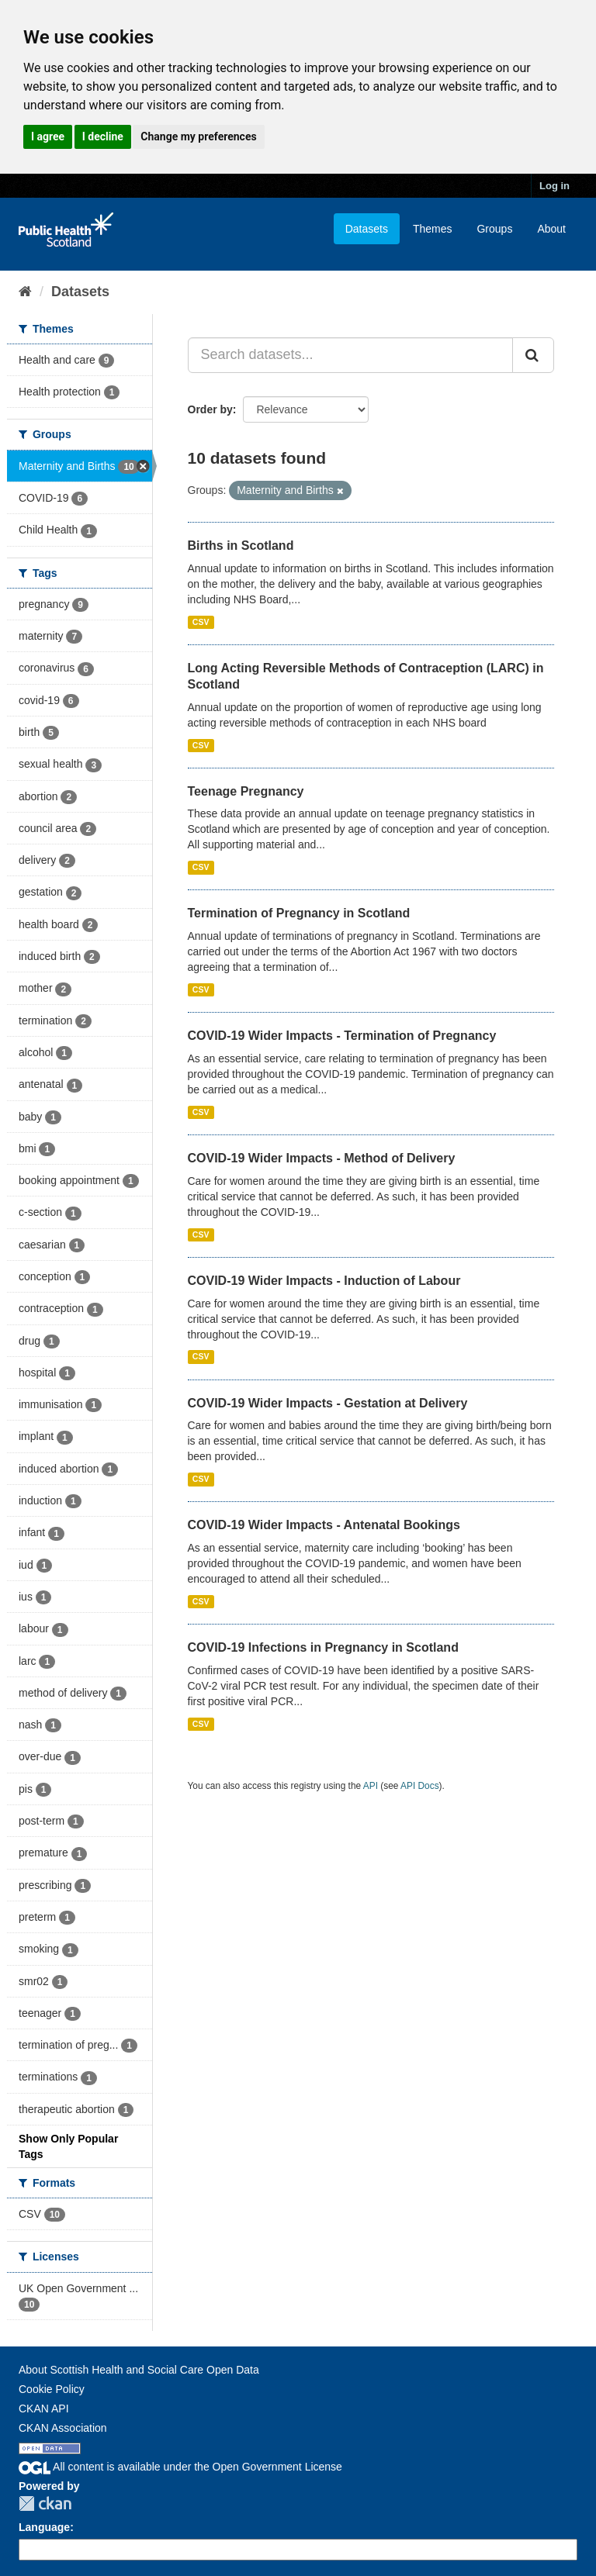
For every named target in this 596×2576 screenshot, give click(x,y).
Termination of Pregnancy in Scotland (299, 913)
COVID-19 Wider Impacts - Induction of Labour (324, 1280)
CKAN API (44, 2408)
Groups (494, 229)
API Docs (419, 1785)
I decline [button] (102, 136)
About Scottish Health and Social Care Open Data (139, 2370)
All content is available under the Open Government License (180, 2466)
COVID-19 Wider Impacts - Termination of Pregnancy (342, 1035)
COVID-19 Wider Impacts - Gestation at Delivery (328, 1403)
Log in (554, 186)
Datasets (366, 229)
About (551, 229)
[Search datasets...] (351, 355)
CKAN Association (63, 2428)
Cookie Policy (52, 2389)
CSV (201, 622)
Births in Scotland (241, 545)
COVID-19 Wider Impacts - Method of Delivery (322, 1158)
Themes (432, 229)
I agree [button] (47, 136)
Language (44, 2527)
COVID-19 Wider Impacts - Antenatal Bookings (324, 1524)
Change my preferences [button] (198, 136)
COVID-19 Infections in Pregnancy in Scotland (323, 1647)
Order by (210, 409)
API (370, 1785)
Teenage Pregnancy (246, 791)
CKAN (45, 2503)
